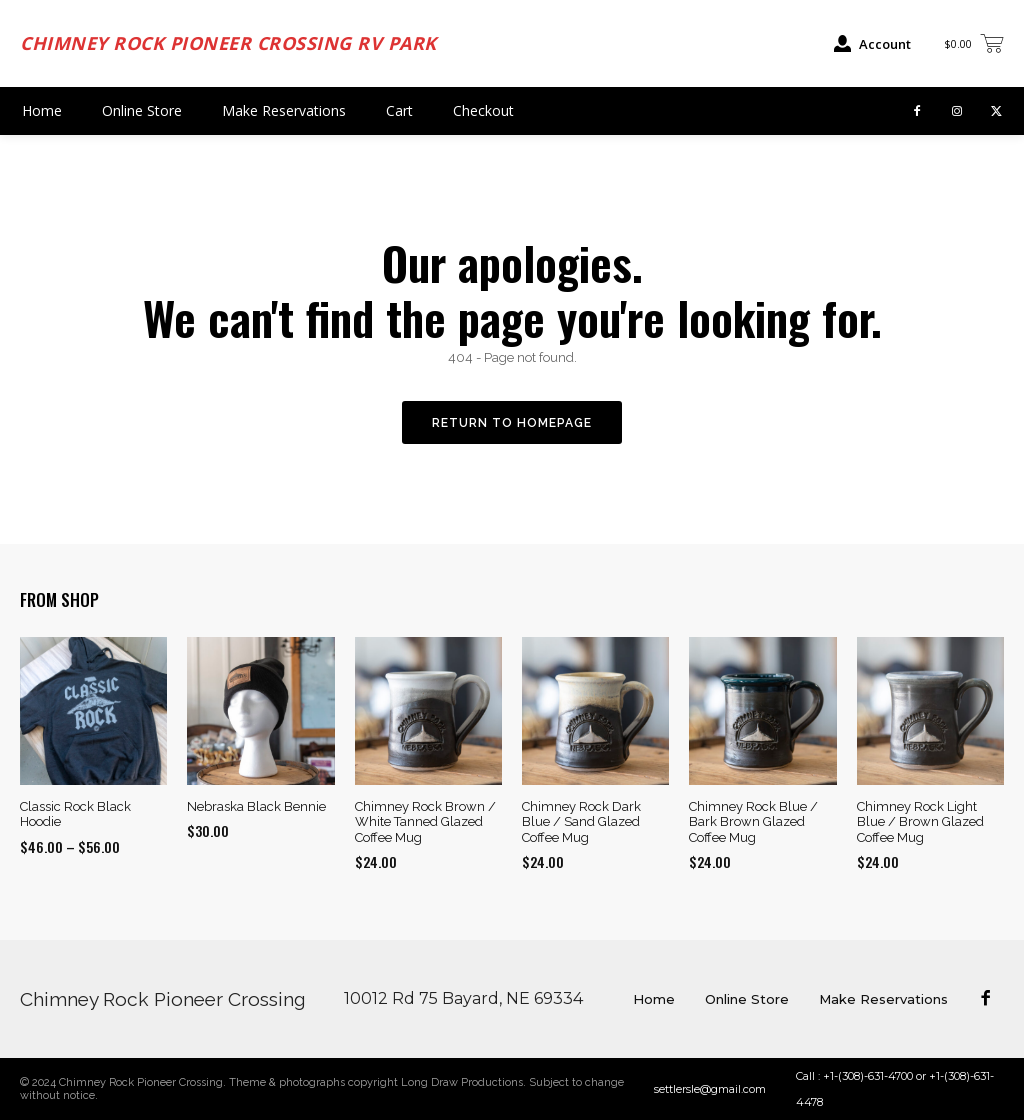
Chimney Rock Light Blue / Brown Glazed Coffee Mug (920, 822)
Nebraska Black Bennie (256, 806)
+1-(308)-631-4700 (868, 1076)
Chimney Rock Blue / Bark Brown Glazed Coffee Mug (753, 822)
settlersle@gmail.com (710, 1089)
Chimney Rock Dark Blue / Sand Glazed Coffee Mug (581, 822)
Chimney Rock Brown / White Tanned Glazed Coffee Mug (425, 822)
